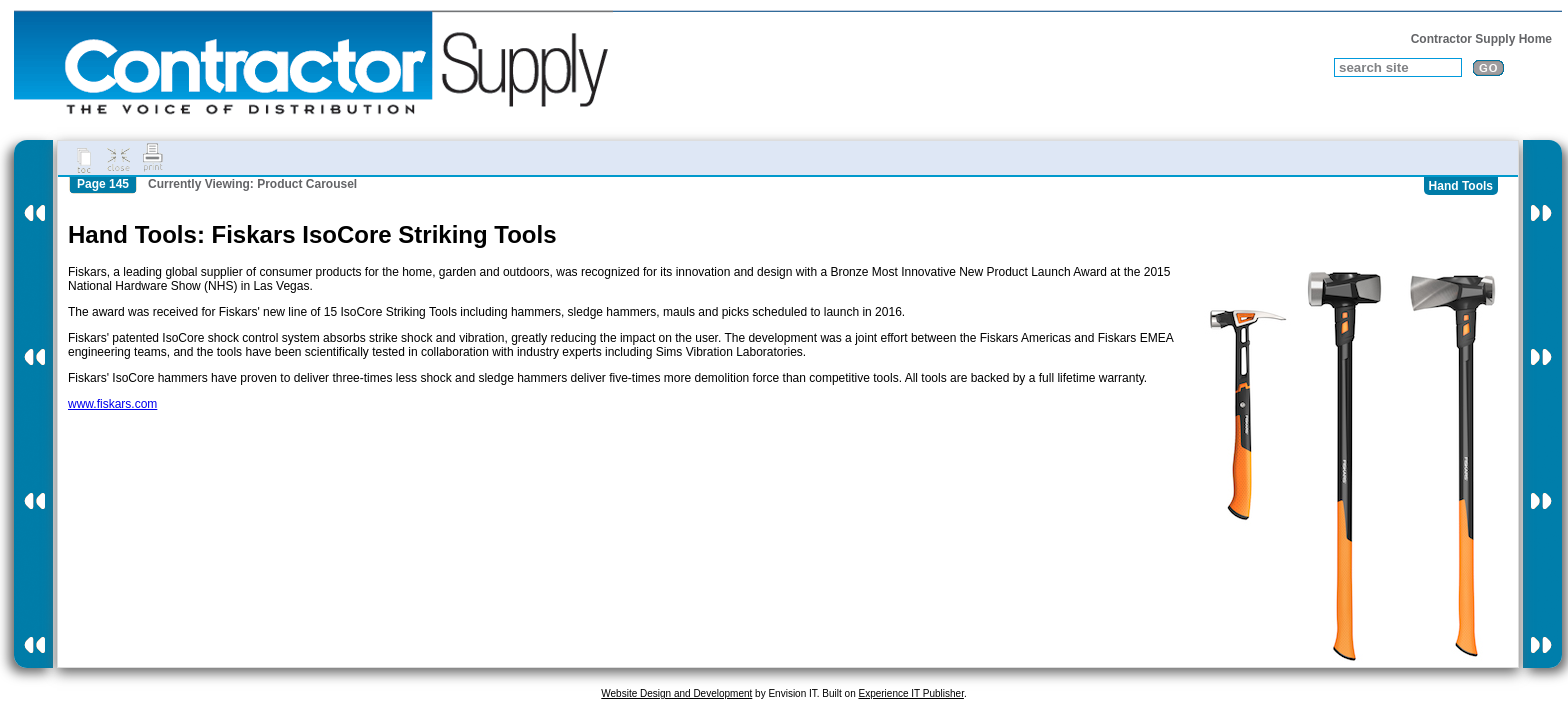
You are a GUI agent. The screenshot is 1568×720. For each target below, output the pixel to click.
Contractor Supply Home (1481, 39)
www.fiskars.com (112, 404)
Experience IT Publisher (910, 693)
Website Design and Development (676, 693)
